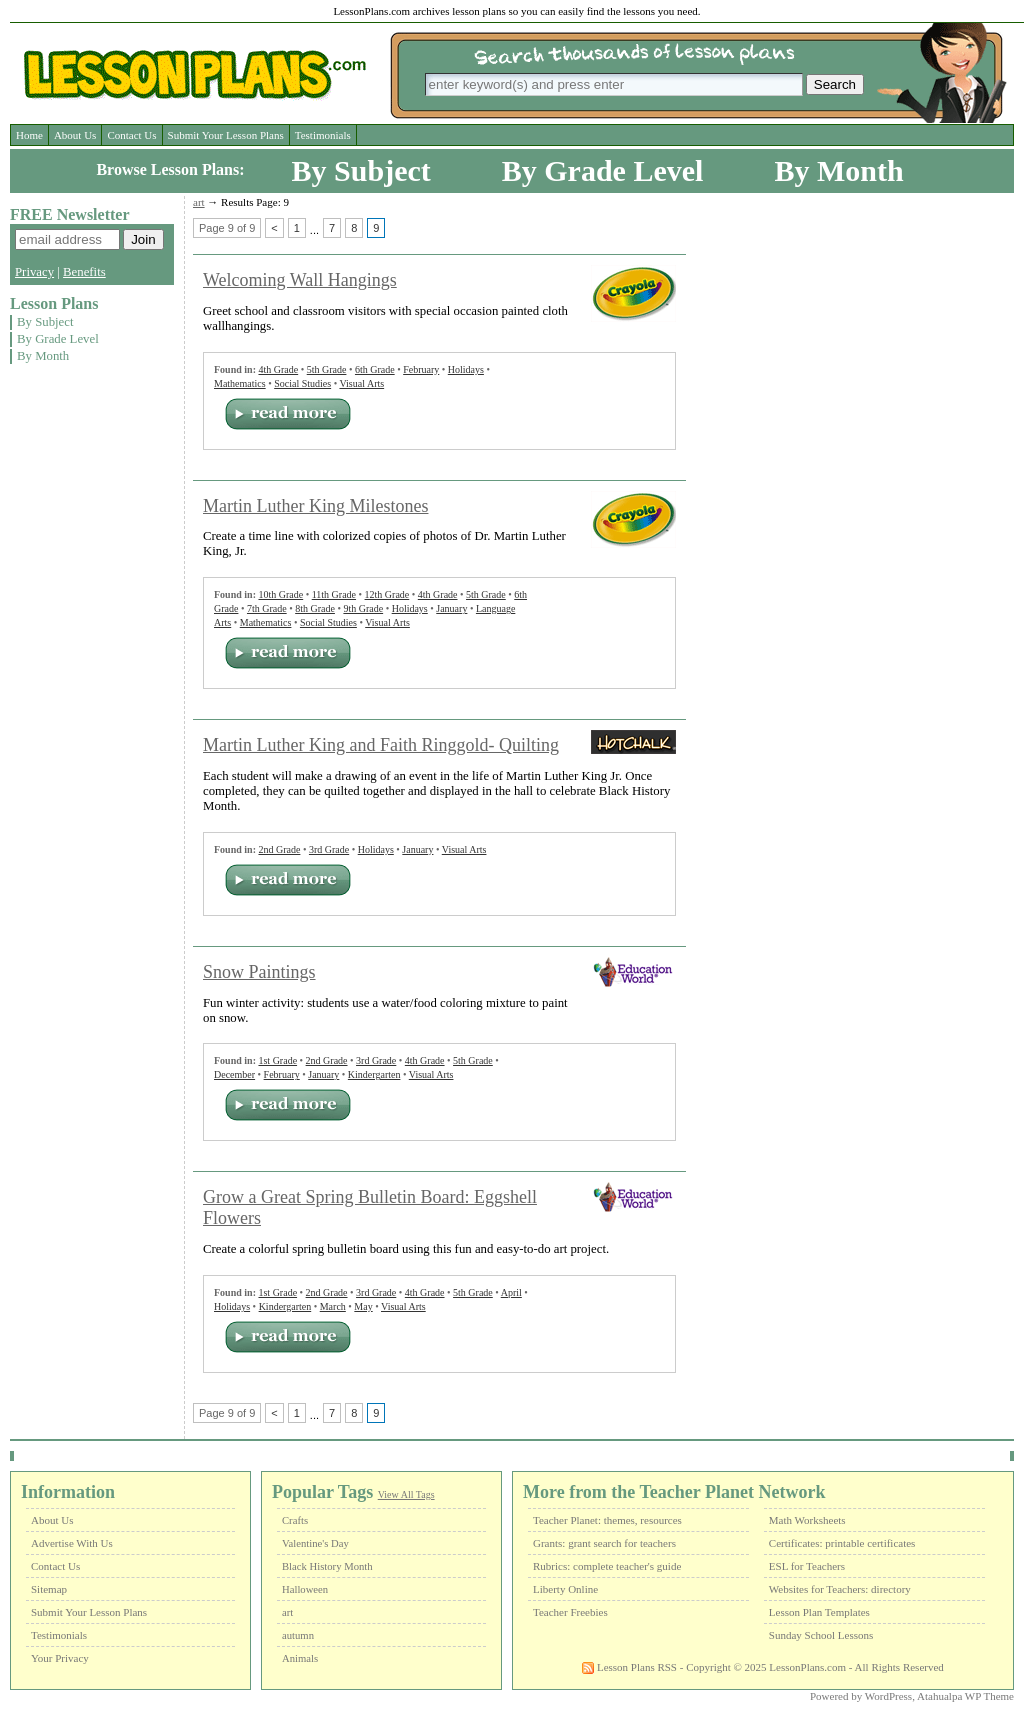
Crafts (295, 1520)
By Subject (361, 170)
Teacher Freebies (570, 1612)
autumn (298, 1635)
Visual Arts (361, 383)
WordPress (888, 1696)
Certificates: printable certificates (842, 1543)
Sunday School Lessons (821, 1635)
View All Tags (406, 1494)
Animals (300, 1658)
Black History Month (327, 1566)
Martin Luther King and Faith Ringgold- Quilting (381, 745)
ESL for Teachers (807, 1566)
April (511, 1292)
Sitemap (49, 1589)
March (333, 1306)
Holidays (466, 369)
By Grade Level (603, 170)
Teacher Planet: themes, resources (607, 1520)
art (199, 202)
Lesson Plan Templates (819, 1612)
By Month (838, 170)
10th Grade (280, 594)
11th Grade (334, 594)
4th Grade (278, 369)
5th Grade (327, 369)
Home (29, 135)
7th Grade (267, 608)
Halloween (305, 1589)
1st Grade (277, 1060)
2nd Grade (279, 849)
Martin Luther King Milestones (315, 506)
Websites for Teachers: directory (840, 1589)
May (363, 1306)
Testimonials (323, 135)
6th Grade (375, 369)
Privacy (34, 272)
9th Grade (363, 608)
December (234, 1074)
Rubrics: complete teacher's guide (607, 1566)
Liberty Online (565, 1589)
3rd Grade (329, 849)
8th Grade (315, 608)
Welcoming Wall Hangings (300, 280)
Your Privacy (60, 1658)
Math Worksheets (807, 1520)
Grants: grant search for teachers (604, 1543)
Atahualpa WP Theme (965, 1696)
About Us (75, 135)
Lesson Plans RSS (629, 1667)
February (421, 369)
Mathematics (240, 383)
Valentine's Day (315, 1543)
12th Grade (387, 594)
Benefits (84, 272)
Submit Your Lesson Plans (226, 135)
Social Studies (302, 383)
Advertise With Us (72, 1543)
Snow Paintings (259, 972)
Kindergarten (374, 1074)
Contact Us (131, 135)
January (451, 608)
